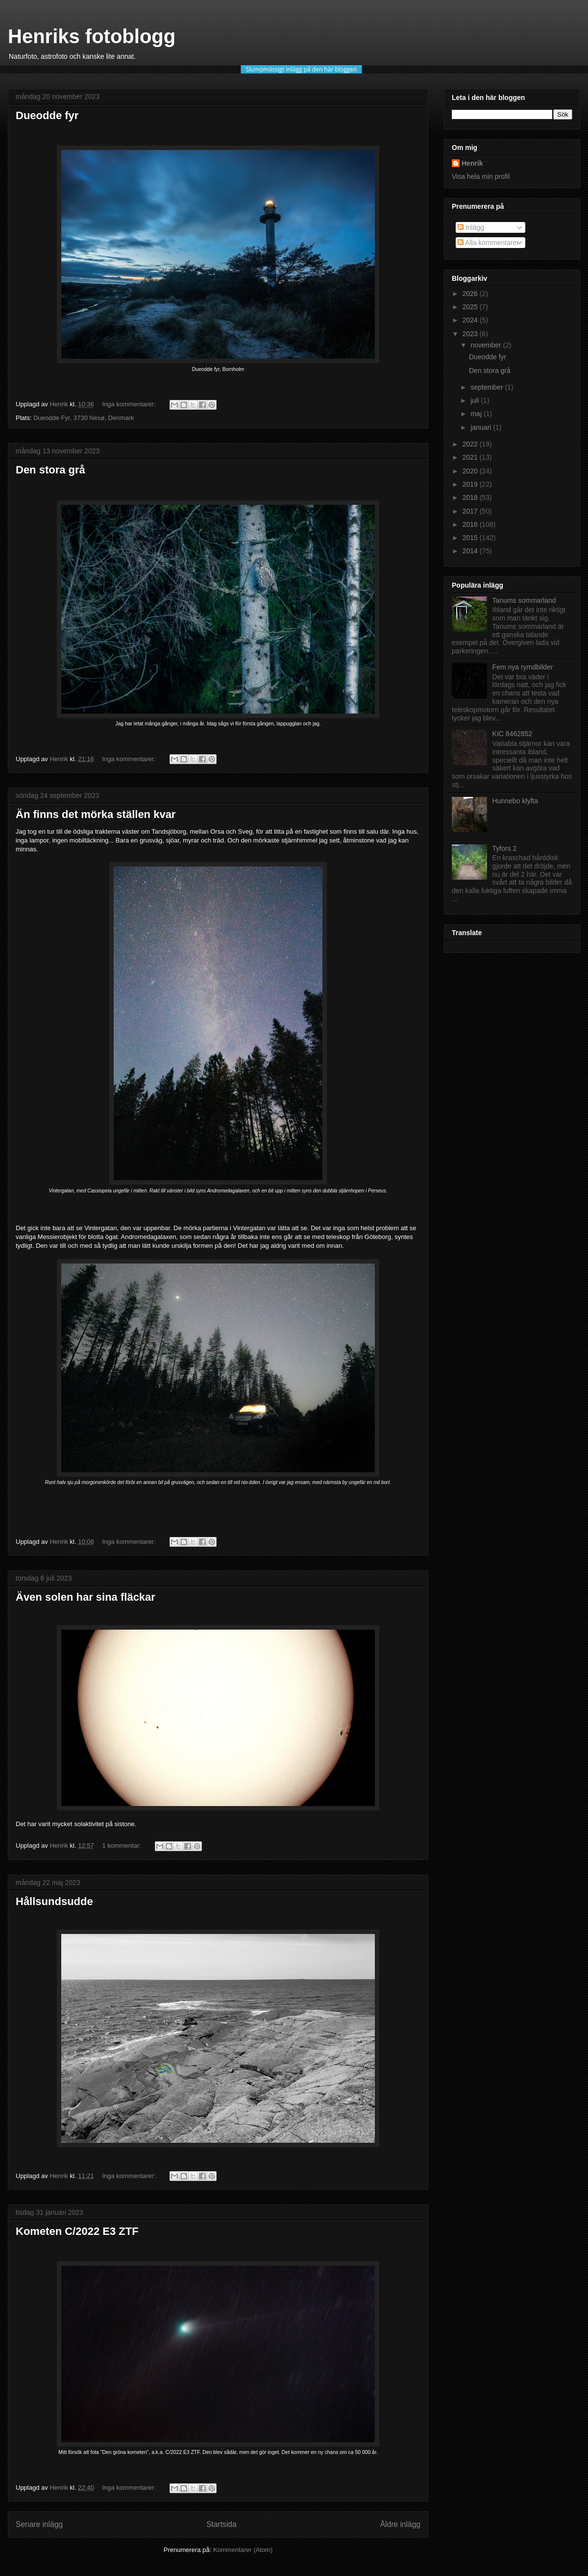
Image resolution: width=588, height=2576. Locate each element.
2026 (471, 293)
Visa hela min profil (481, 176)
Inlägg (471, 227)
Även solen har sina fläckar (85, 1597)
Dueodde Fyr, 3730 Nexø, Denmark (83, 417)
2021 (471, 457)
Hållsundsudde (54, 1901)
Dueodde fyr (47, 115)
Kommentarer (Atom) (242, 2549)
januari (481, 427)
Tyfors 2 (504, 848)
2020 (471, 471)
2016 (471, 524)
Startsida (221, 2524)
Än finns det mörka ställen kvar (95, 814)
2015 (471, 538)
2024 (471, 320)
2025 (471, 307)
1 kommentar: (122, 1845)
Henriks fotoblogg (91, 36)
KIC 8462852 (512, 734)
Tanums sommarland (524, 600)
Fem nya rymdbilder (522, 667)
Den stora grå (50, 470)
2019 (471, 484)
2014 (471, 551)
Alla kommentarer (488, 243)
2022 (471, 444)
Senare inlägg (39, 2524)
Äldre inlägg (400, 2524)
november (486, 345)
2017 (471, 511)
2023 (471, 334)
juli (475, 400)
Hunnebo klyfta (515, 801)
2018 (471, 497)
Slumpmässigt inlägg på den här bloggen (301, 69)
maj (476, 414)
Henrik (472, 163)
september (487, 387)
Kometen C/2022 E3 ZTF (77, 2231)
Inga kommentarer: (129, 404)
